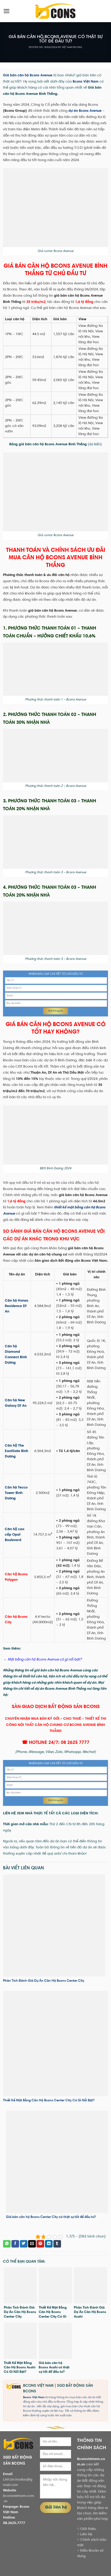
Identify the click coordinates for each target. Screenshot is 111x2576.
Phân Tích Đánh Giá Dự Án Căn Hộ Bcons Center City (43, 1980)
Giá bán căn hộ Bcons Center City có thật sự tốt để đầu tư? (51, 2217)
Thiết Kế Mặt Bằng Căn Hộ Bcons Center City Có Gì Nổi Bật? (49, 2100)
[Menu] (6, 11)
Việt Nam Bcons (72, 47)
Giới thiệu (88, 2529)
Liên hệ (86, 2534)
